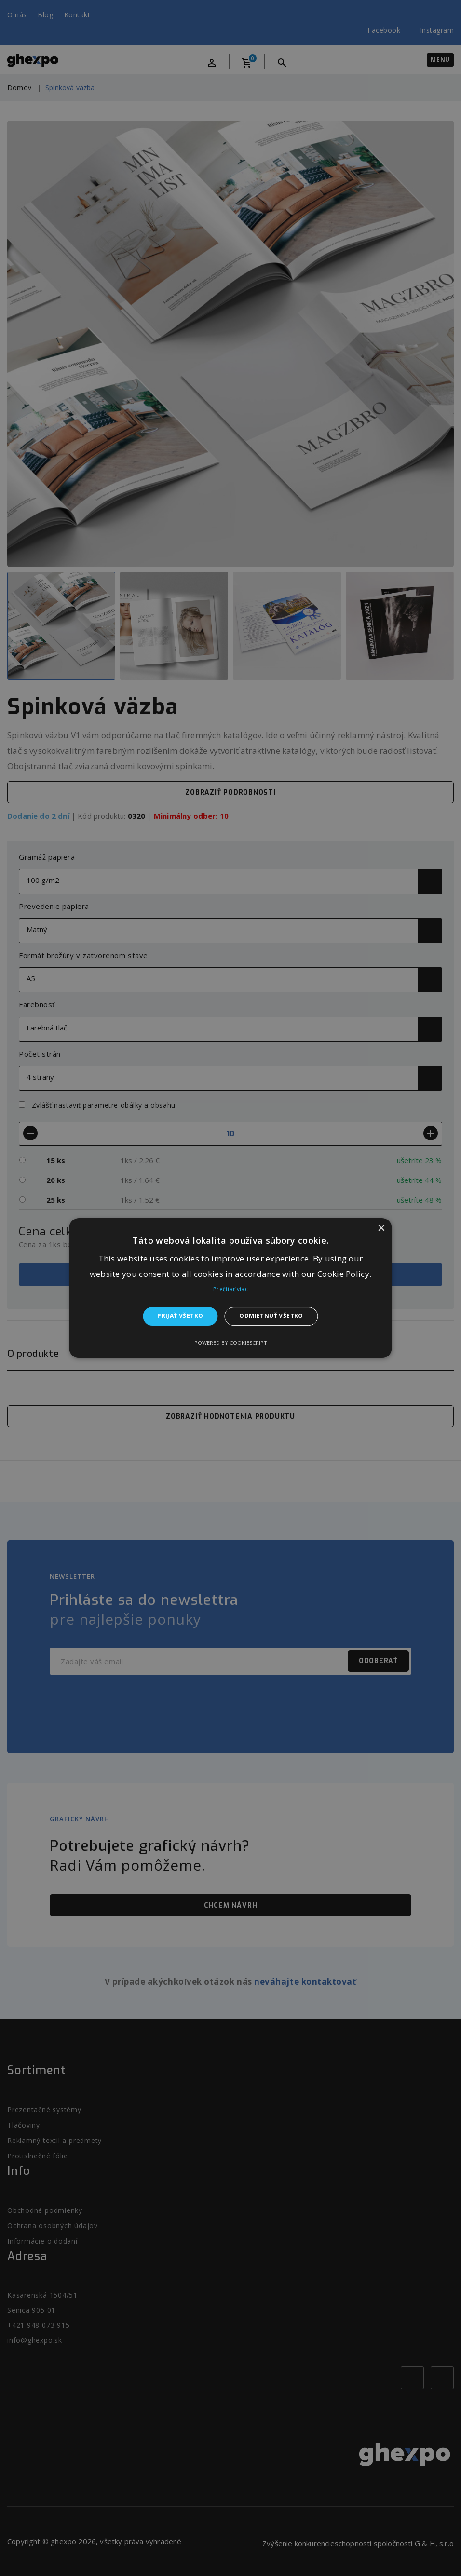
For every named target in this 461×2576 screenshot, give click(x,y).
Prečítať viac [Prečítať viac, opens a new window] (230, 1290)
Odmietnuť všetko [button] (271, 1316)
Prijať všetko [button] (180, 1316)
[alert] (230, 1288)
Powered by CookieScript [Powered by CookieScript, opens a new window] (230, 1342)
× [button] (381, 1228)
